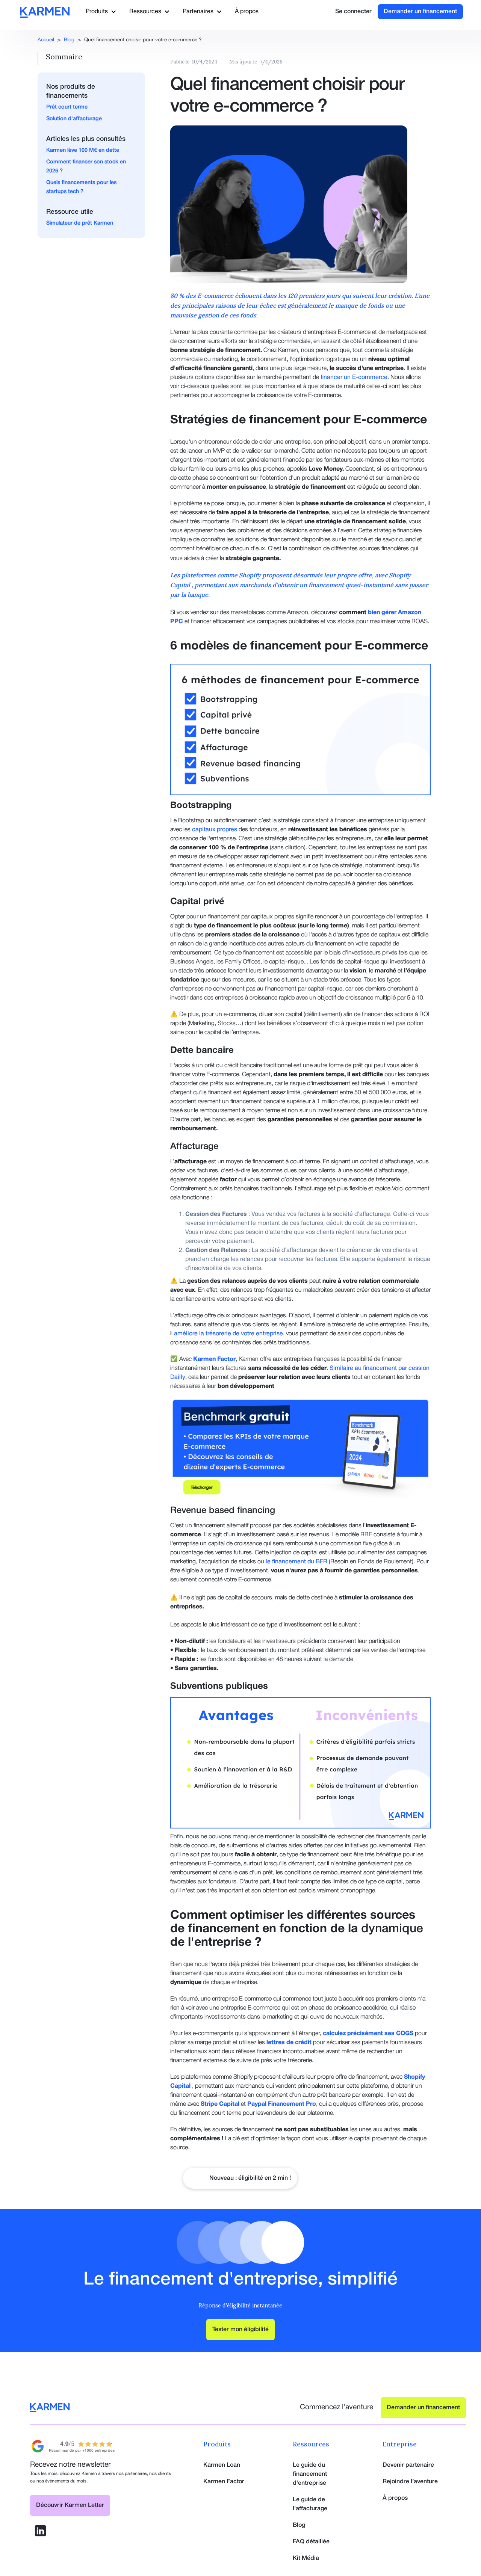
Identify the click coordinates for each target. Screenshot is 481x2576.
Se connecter (353, 11)
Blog (69, 40)
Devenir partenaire (408, 2465)
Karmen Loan (221, 2465)
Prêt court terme (67, 107)
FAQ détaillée (311, 2541)
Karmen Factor (223, 2481)
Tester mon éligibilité (240, 2329)
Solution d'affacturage (74, 118)
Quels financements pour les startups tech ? (81, 187)
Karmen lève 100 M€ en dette (82, 150)
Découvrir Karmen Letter (70, 2505)
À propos (247, 11)
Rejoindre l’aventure (410, 2481)
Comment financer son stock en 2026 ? (86, 167)
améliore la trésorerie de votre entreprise (228, 1333)
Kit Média (306, 2558)
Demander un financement (420, 11)
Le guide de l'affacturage (310, 2504)
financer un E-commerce (354, 377)
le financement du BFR (297, 1561)
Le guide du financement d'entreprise (310, 2474)
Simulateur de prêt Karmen (79, 223)
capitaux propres (214, 829)
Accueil (46, 40)
